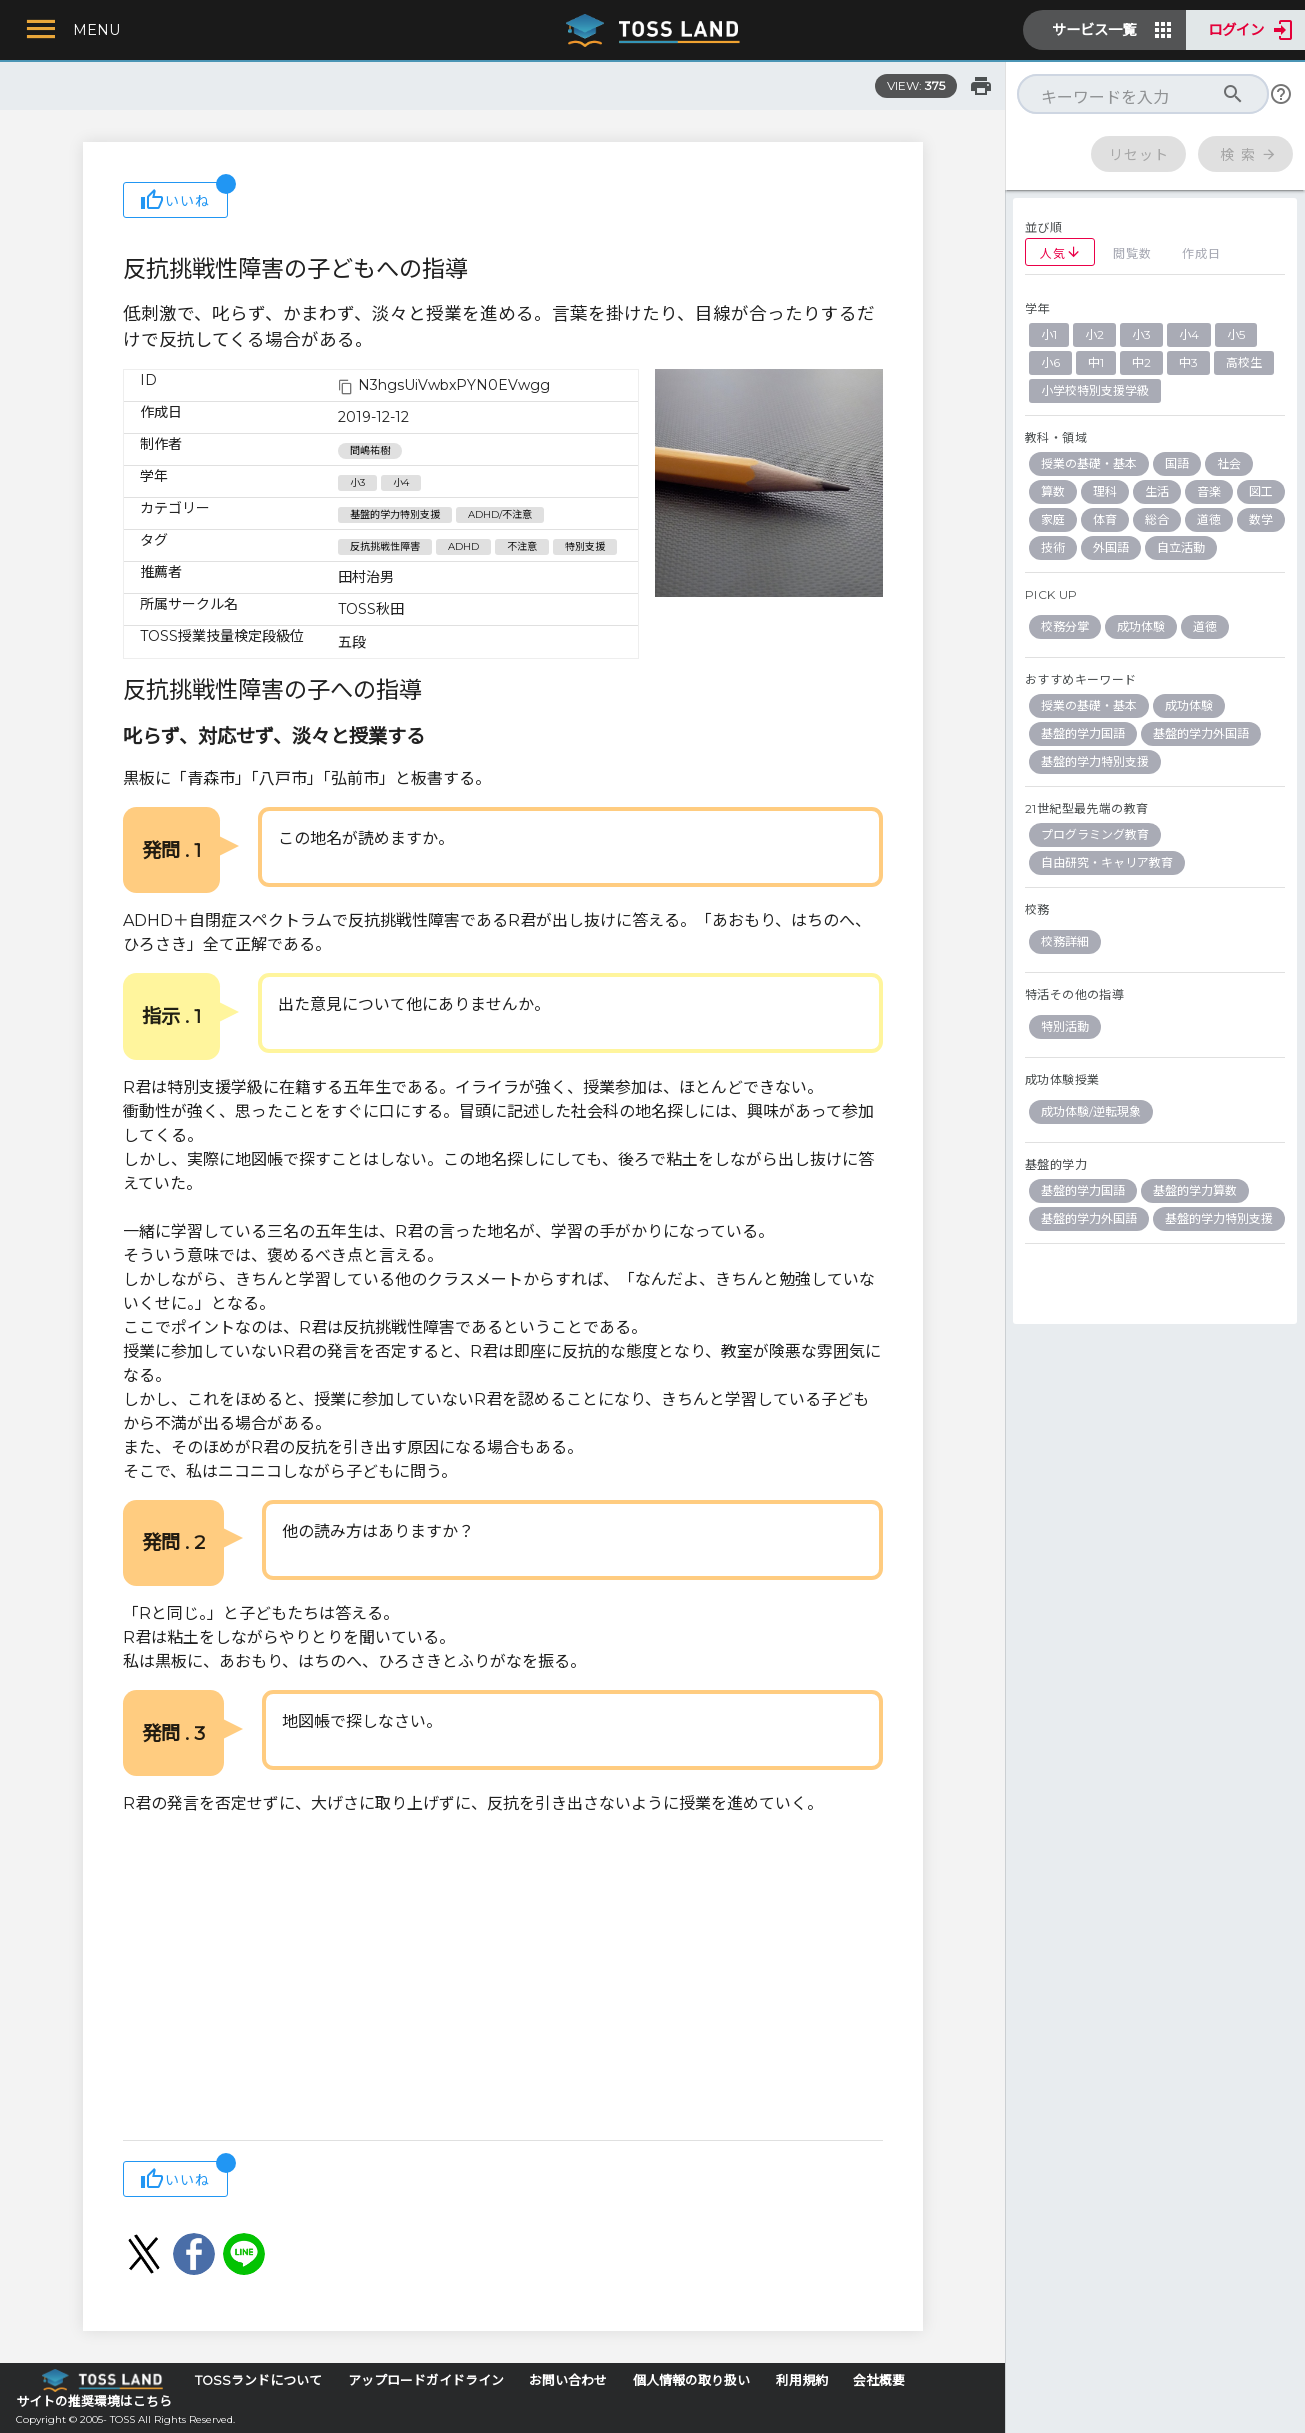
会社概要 (879, 2380)
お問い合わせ (568, 2380)
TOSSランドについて (258, 2380)
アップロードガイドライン (426, 2380)
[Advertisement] (503, 1980)
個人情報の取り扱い (691, 2380)
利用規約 (802, 2380)
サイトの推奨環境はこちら (94, 2401)
